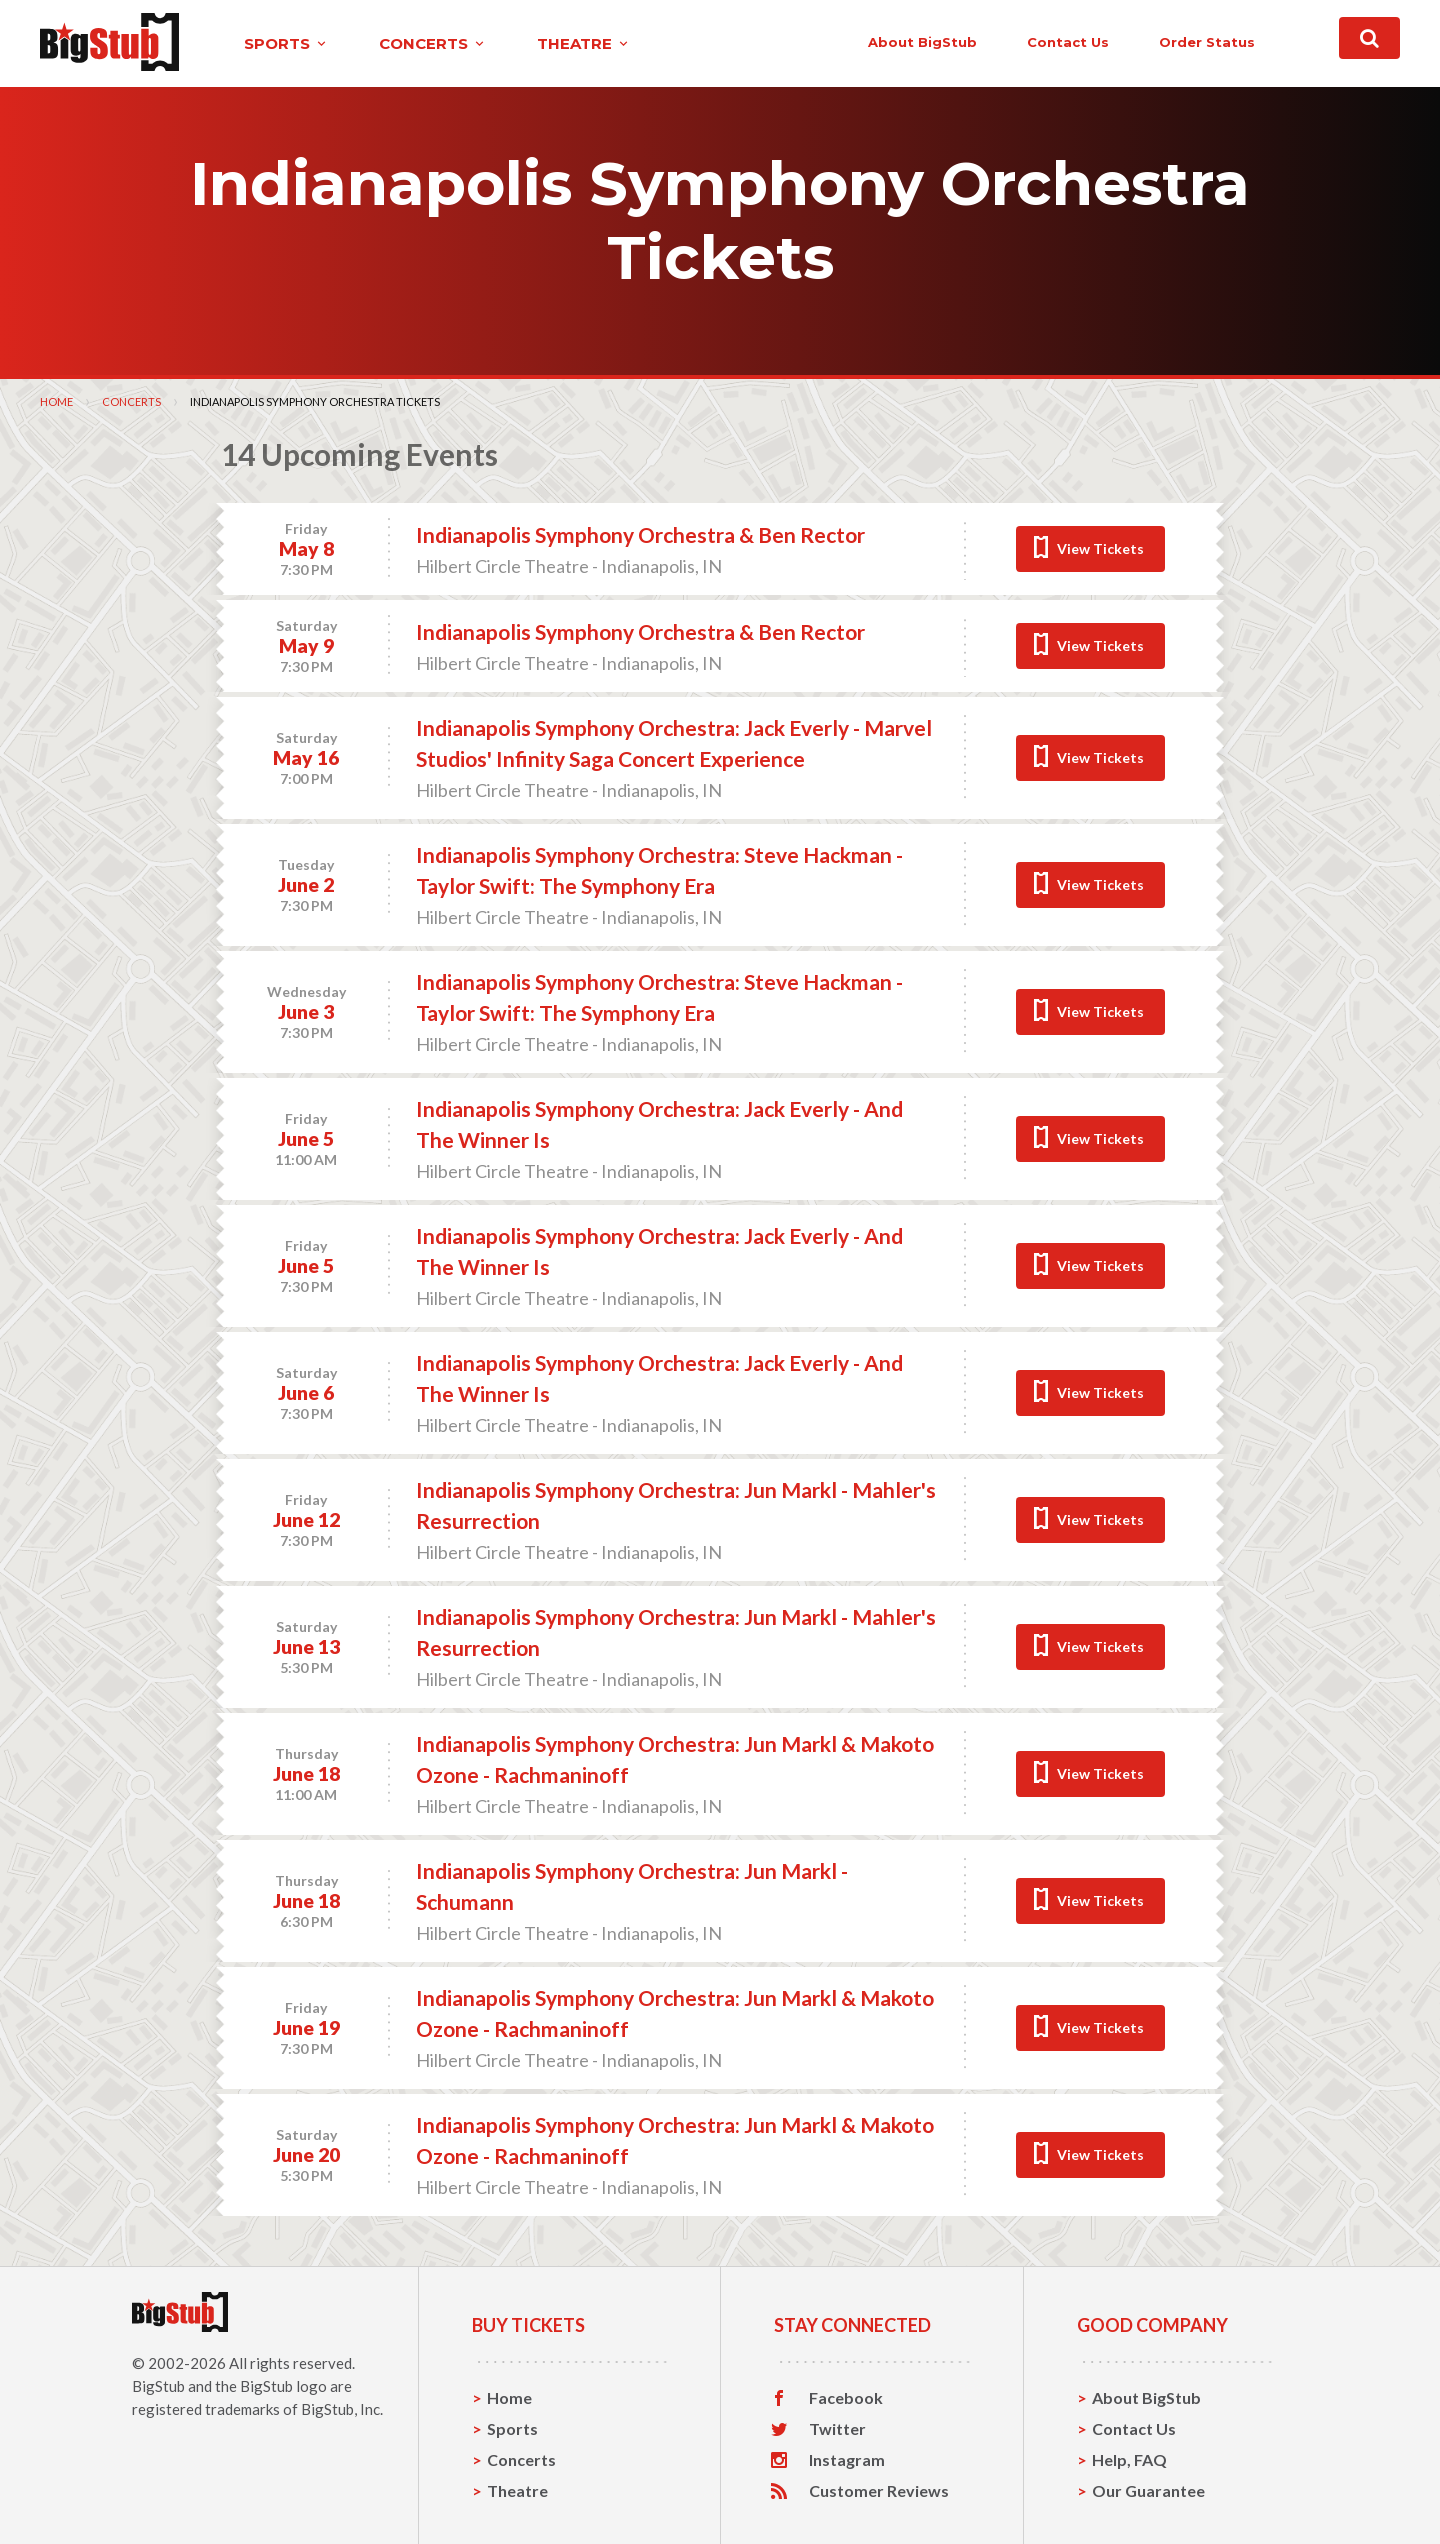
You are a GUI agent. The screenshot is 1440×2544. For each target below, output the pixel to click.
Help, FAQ (1129, 2459)
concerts (433, 43)
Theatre (517, 2490)
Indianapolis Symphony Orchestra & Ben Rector (640, 534)
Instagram (847, 2460)
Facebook (846, 2398)
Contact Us (1134, 2428)
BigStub (158, 2386)
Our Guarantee (1148, 2490)
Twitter (837, 2429)
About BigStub (922, 42)
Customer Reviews (879, 2491)
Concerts (131, 401)
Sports (512, 2428)
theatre (584, 43)
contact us (1068, 42)
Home (56, 401)
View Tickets (1100, 548)
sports (286, 43)
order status (1207, 42)
